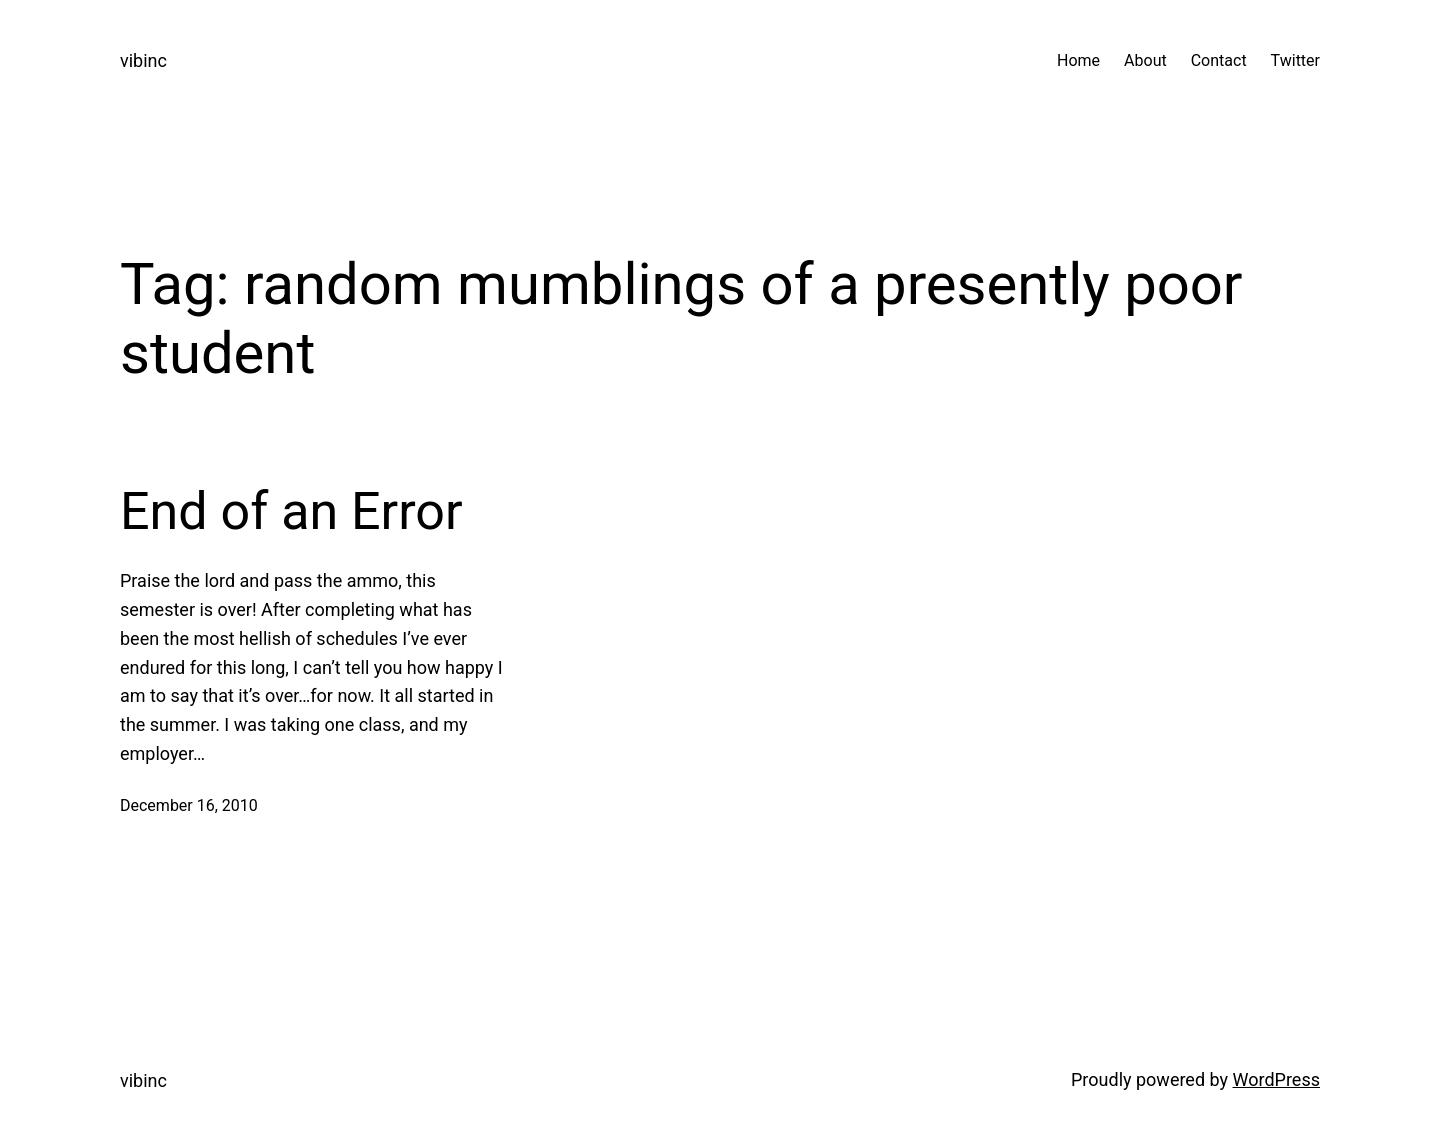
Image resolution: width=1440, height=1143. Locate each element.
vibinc (143, 60)
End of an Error (291, 511)
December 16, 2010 (189, 805)
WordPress (1276, 1079)
